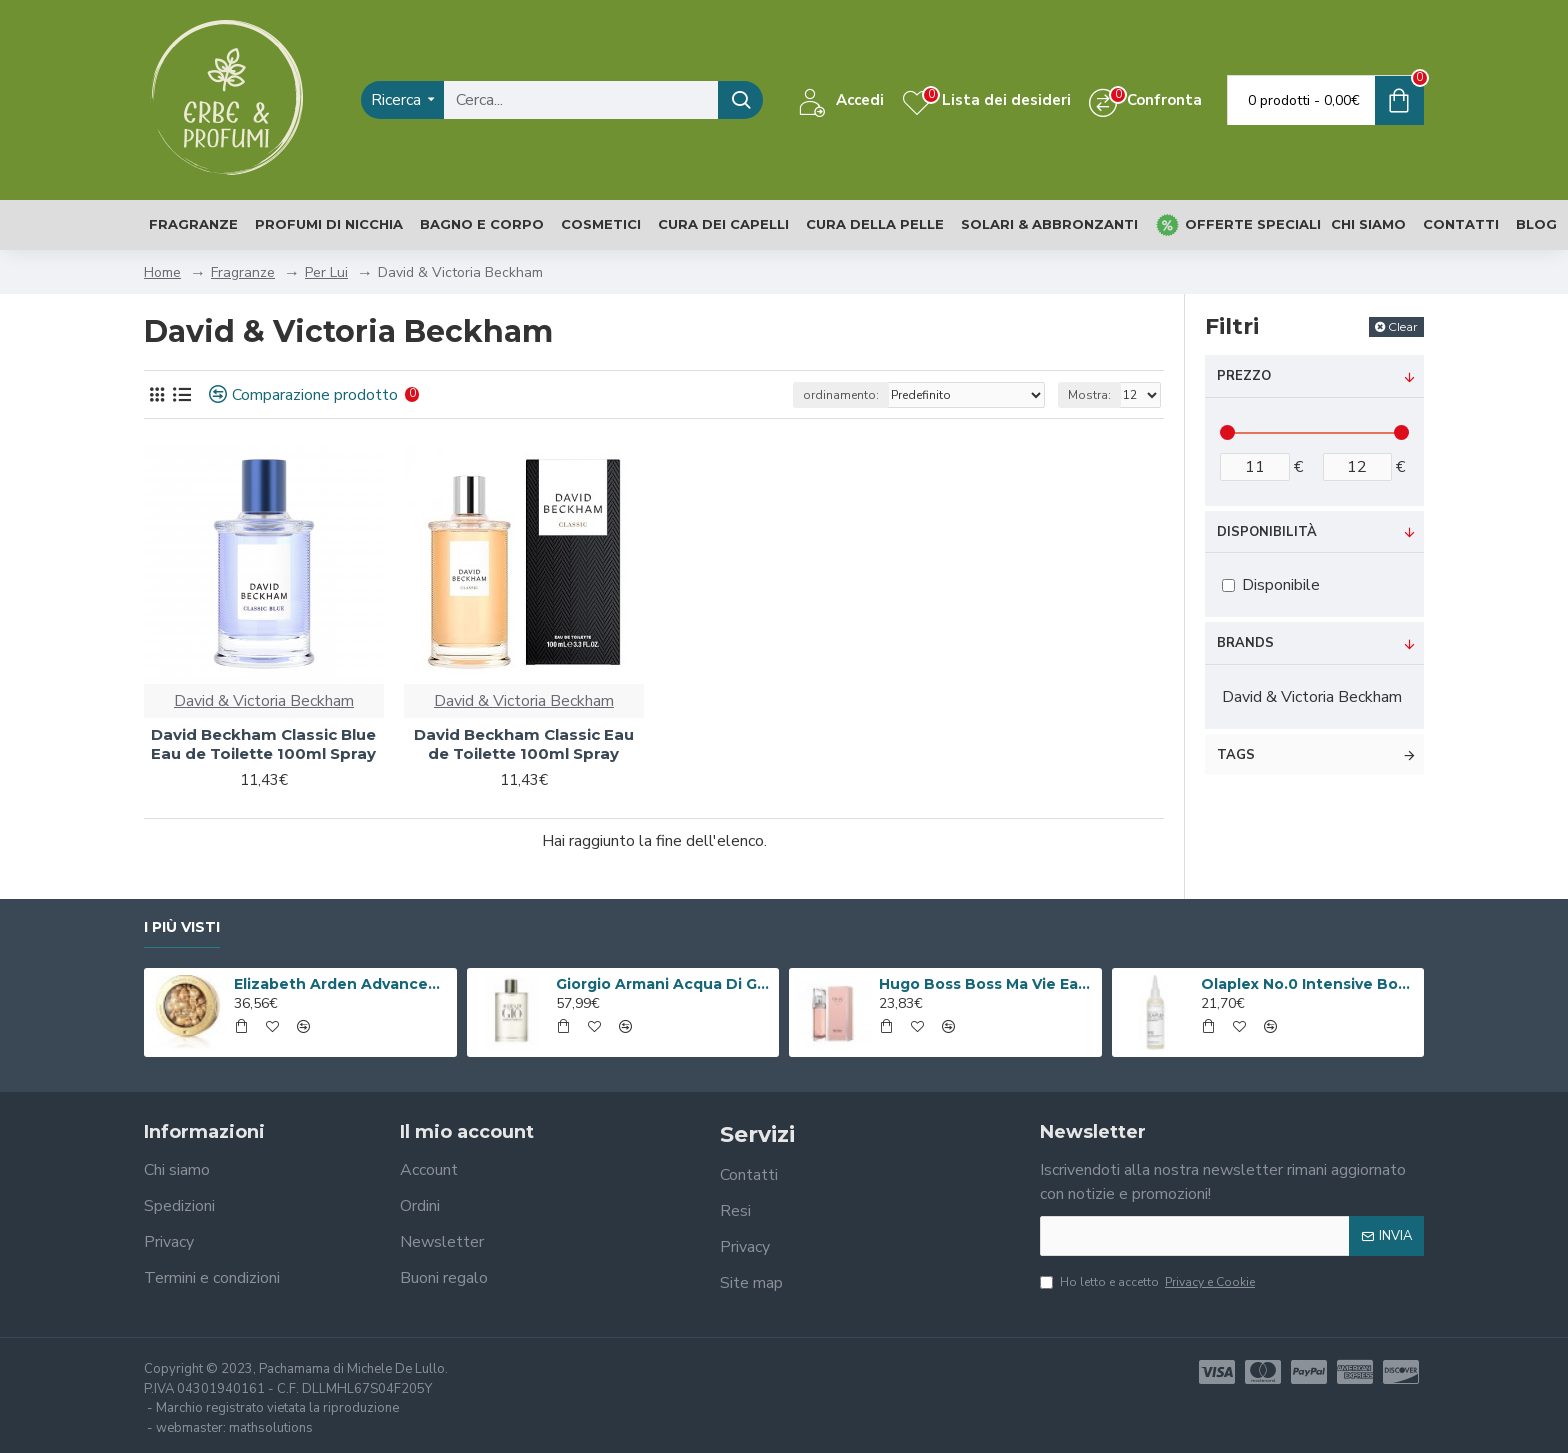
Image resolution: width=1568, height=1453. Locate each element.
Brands (1245, 643)
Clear (1403, 326)
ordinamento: (841, 395)
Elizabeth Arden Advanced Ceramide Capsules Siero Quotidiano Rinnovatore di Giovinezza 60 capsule (342, 984)
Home (162, 272)
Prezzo (1244, 376)
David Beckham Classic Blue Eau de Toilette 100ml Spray (263, 744)
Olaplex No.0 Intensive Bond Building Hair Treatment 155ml (1309, 984)
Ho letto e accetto (1149, 1282)
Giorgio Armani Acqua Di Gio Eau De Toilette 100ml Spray (664, 984)
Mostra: (1089, 395)
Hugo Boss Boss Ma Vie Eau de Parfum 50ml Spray (987, 984)
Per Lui (326, 272)
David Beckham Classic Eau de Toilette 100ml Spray (524, 744)
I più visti (182, 927)
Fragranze (243, 272)
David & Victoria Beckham (264, 701)
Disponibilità (1267, 532)
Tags (1236, 755)
